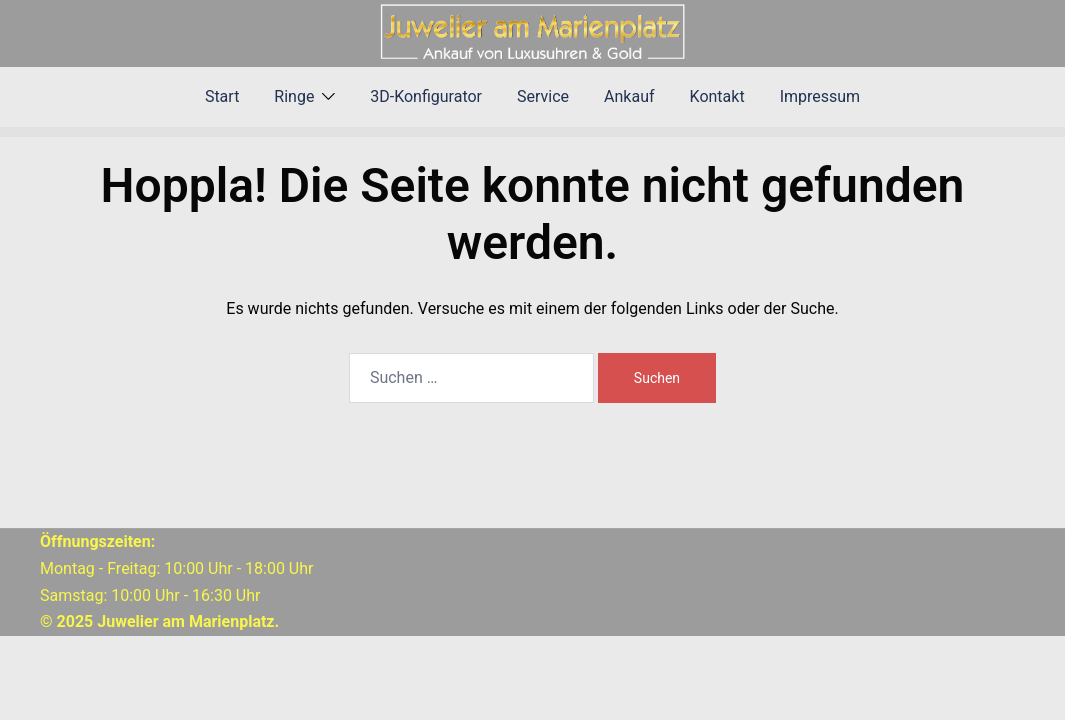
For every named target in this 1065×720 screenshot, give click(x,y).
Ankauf (629, 96)
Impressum (820, 96)
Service (543, 96)
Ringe (294, 96)
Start (222, 96)
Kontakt (717, 96)
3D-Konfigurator (426, 96)
